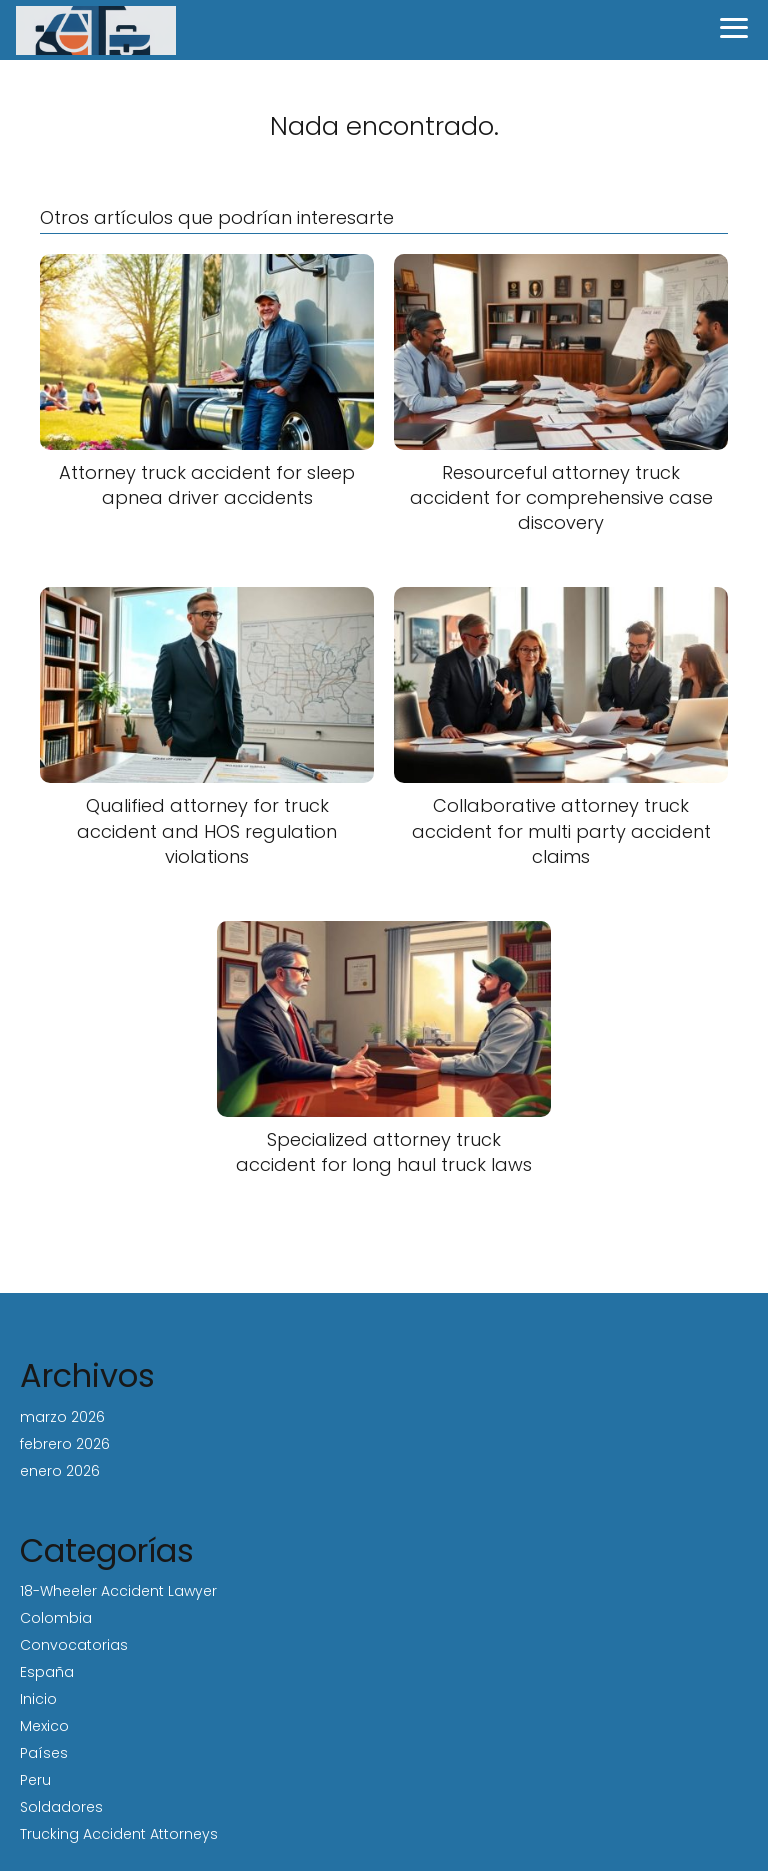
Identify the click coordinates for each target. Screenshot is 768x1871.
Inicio (38, 1699)
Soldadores (61, 1807)
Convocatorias (74, 1645)
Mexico (44, 1726)
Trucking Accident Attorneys (119, 1834)
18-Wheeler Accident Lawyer (118, 1591)
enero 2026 (60, 1471)
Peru (35, 1780)
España (47, 1672)
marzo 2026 (62, 1417)
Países (44, 1753)
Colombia (56, 1618)
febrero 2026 (65, 1444)
